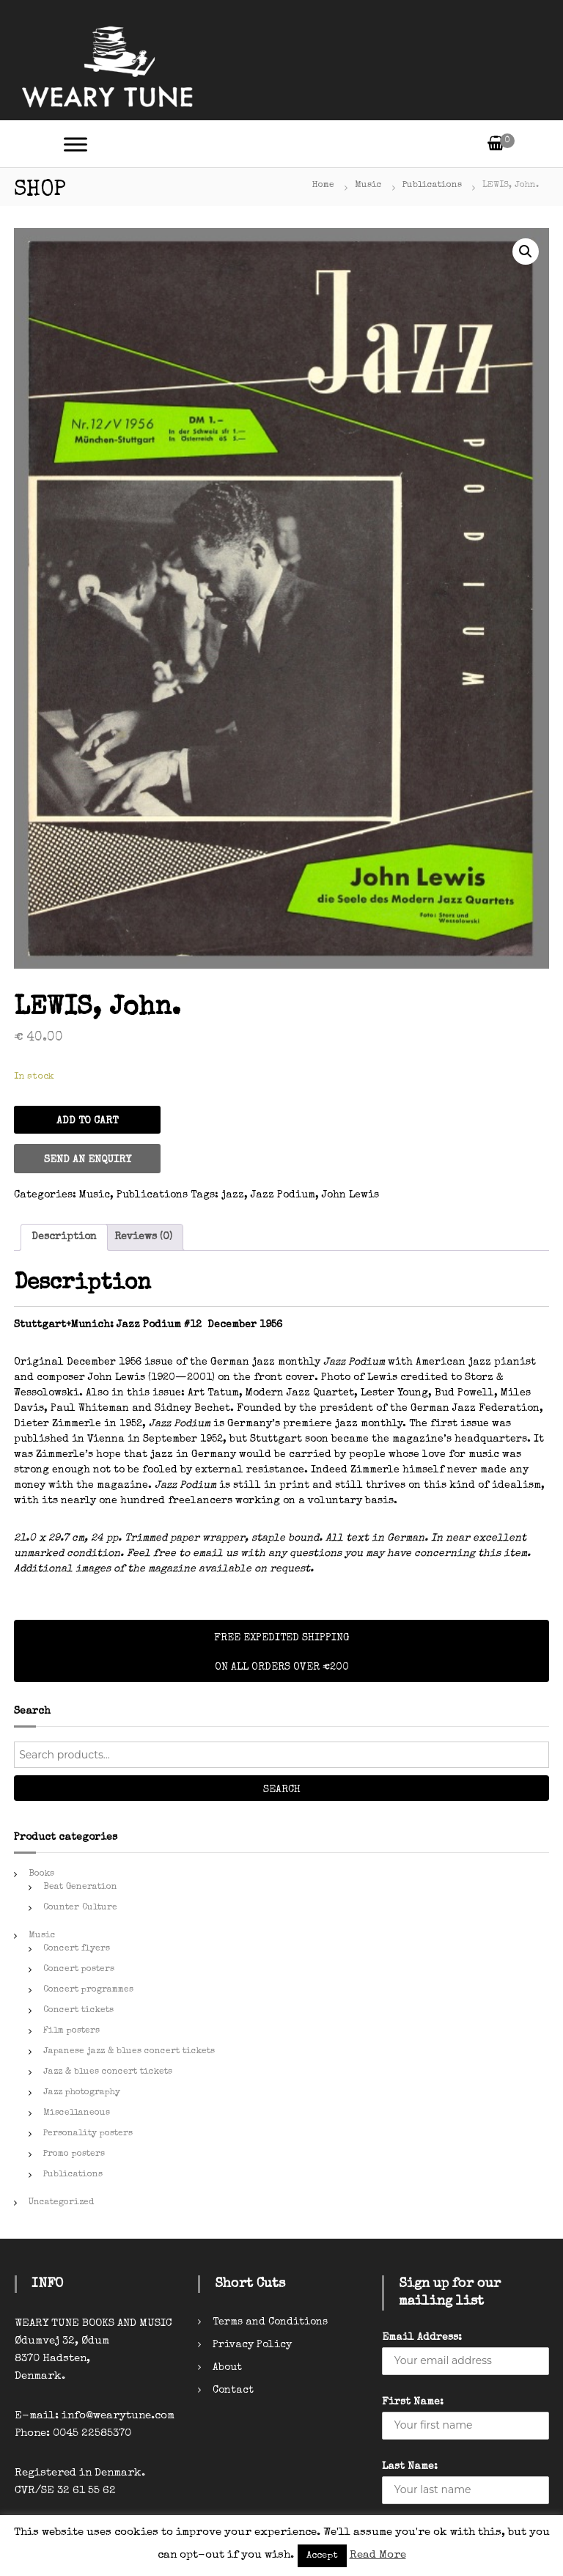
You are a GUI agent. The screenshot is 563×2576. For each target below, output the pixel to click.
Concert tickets (78, 2010)
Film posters (71, 2031)
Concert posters (78, 1969)
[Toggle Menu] (75, 144)
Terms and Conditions (270, 2322)
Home (323, 185)
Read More (378, 2555)
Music (368, 185)
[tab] (64, 1237)
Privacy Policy (252, 2345)
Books (41, 1874)
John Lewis (350, 1195)
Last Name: (410, 2467)
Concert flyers (76, 1949)
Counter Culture (80, 1908)
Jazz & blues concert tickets (107, 2072)
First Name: (413, 2402)
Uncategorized (61, 2202)
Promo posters (74, 2154)
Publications (432, 185)
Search (282, 1790)
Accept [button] (322, 2556)
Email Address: (422, 2338)
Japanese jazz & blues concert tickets (129, 2051)
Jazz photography (81, 2092)
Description (64, 1237)
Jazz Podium (283, 1195)
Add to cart (87, 1121)
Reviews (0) (143, 1237)
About (227, 2368)
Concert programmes (88, 1990)
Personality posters (88, 2133)
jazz (232, 1195)
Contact (233, 2390)
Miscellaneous (76, 2113)
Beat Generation (80, 1887)
